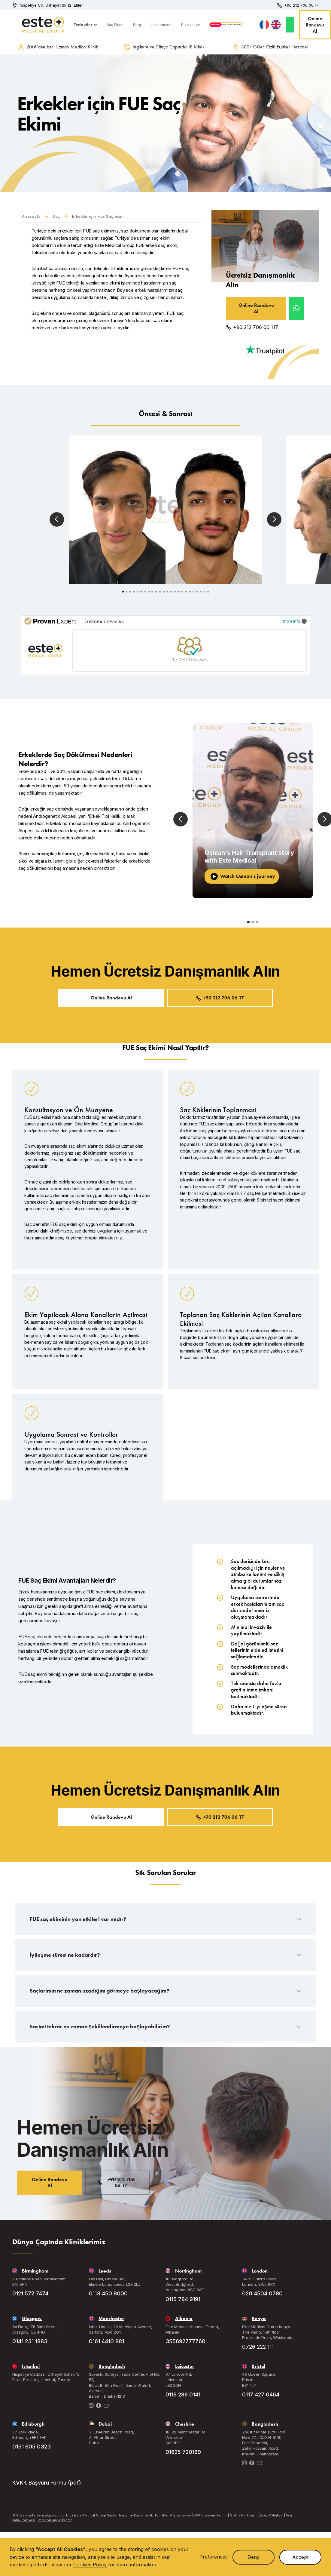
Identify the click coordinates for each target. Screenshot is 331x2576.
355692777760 (185, 2341)
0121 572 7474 (30, 2293)
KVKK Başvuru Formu (210, 2515)
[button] (85, 25)
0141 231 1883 (29, 2341)
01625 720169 (183, 2452)
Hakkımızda (161, 25)
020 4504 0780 (262, 2293)
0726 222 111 (258, 2347)
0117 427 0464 (260, 2394)
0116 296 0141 (183, 2394)
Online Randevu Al (315, 25)
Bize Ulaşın (190, 25)
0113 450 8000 (108, 2293)
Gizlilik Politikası (243, 2515)
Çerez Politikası (270, 2515)
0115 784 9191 (183, 2299)
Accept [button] (300, 2557)
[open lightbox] (165, 509)
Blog (137, 25)
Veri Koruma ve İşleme (55, 2520)
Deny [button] (253, 2557)
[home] (33, 25)
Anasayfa (31, 216)
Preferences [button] (213, 2557)
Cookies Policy (90, 2565)
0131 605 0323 (31, 2446)
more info (295, 621)
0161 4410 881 (106, 2341)
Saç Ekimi (115, 25)
